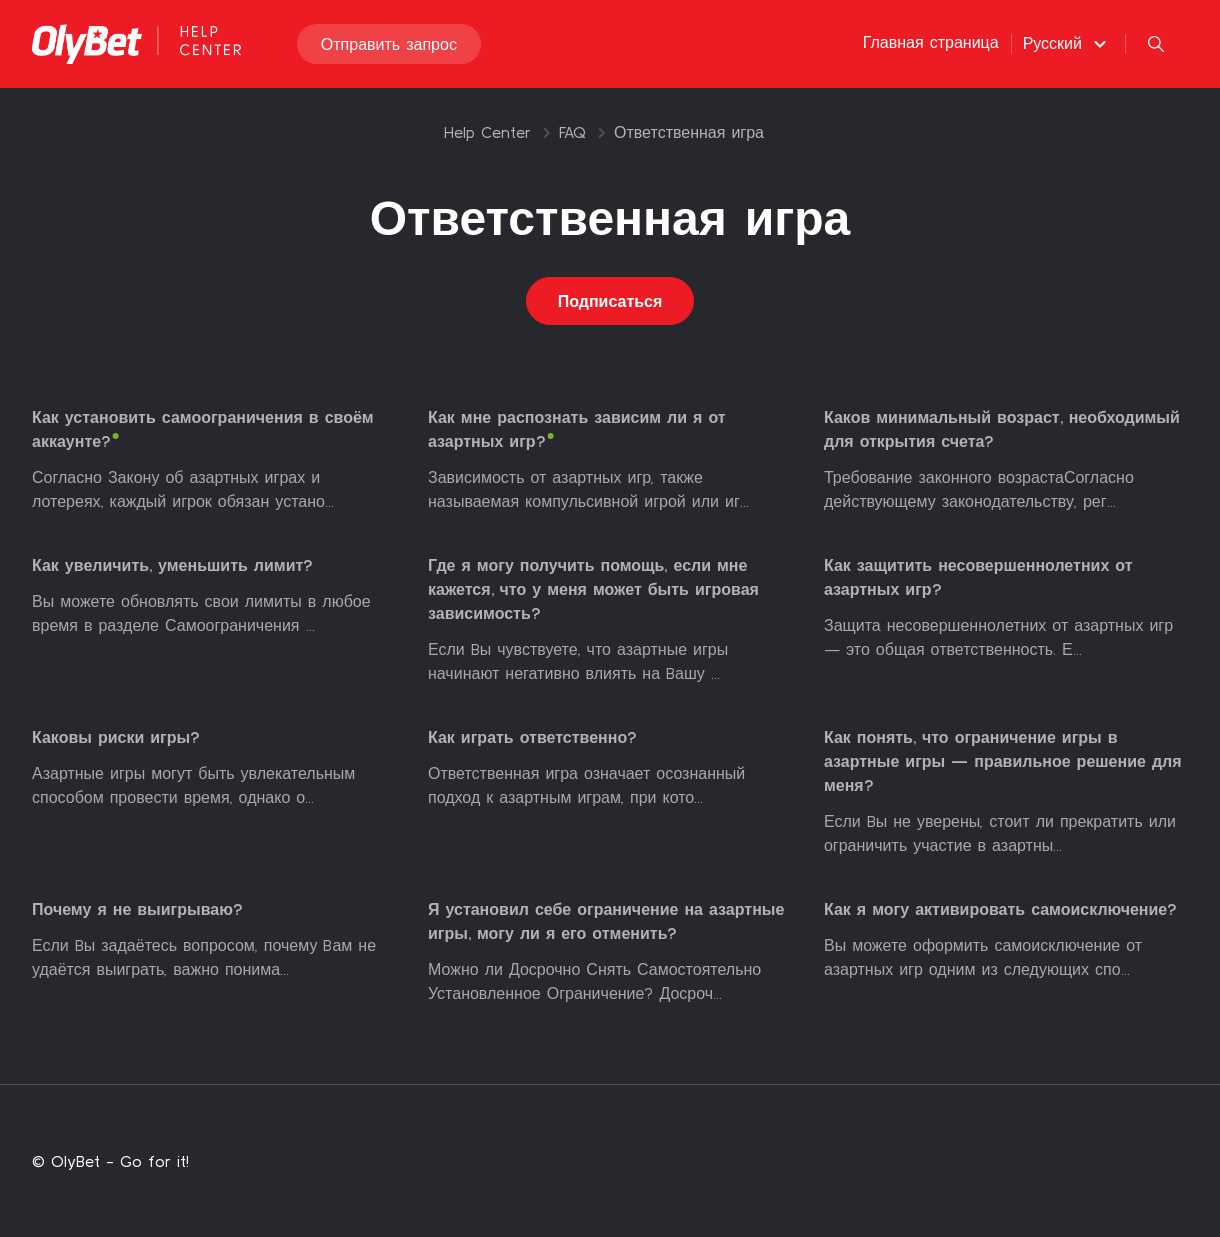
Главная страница (931, 42)
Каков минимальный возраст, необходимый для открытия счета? (1002, 429)
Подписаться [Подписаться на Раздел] (610, 301)
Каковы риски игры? (116, 737)
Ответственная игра (689, 132)
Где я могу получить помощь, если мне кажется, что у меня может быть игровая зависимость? (593, 589)
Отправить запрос (389, 44)
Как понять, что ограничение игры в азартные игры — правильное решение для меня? (1003, 761)
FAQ (572, 132)
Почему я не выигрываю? (137, 909)
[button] (1067, 43)
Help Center (487, 132)
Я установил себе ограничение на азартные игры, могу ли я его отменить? (606, 921)
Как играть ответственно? (532, 737)
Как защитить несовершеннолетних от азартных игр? (978, 577)
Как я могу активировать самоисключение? (1000, 909)
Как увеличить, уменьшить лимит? (172, 565)
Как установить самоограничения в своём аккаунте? (203, 429)
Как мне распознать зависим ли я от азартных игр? (577, 429)
